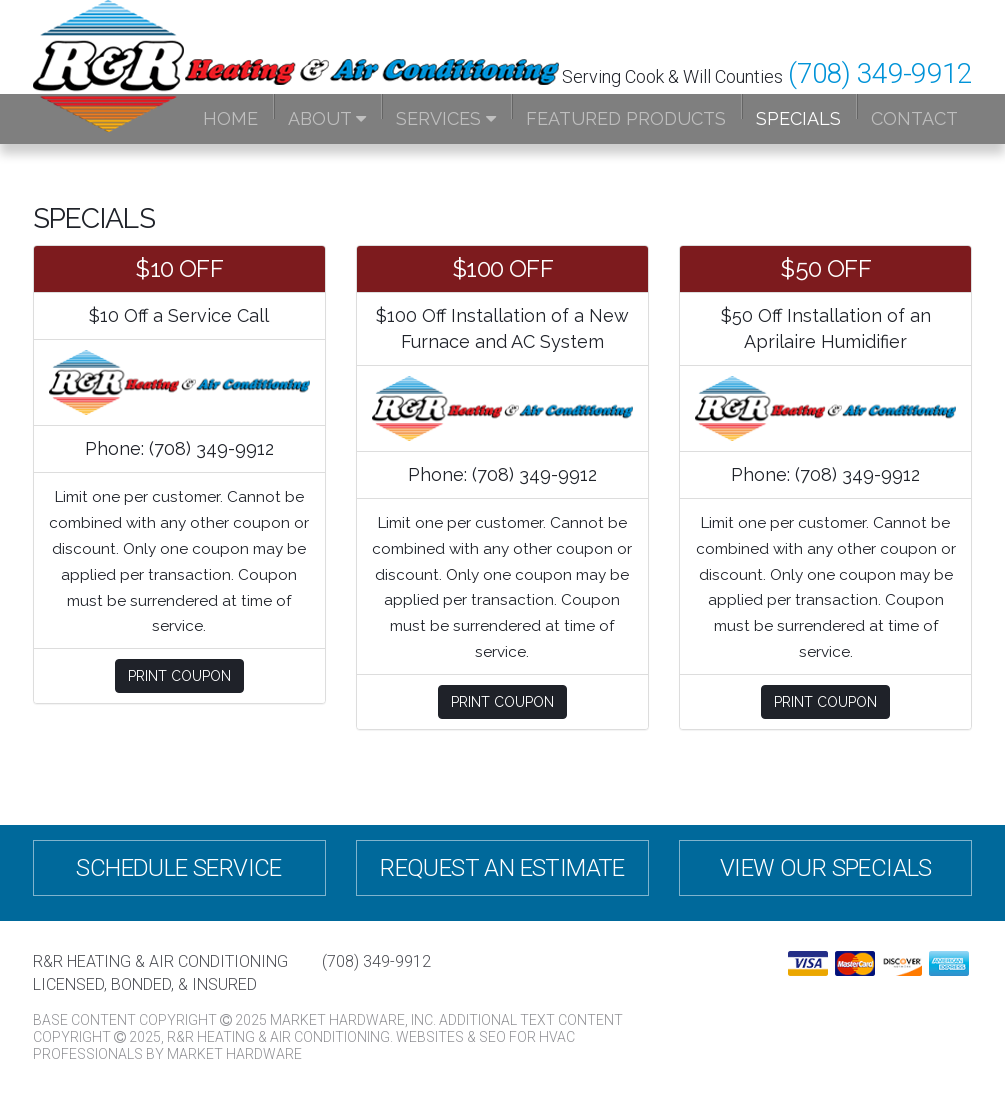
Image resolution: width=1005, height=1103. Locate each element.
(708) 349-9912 (880, 73)
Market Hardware (234, 1054)
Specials (798, 118)
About (327, 118)
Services (446, 118)
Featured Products (626, 118)
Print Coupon (179, 676)
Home (230, 118)
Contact (914, 118)
